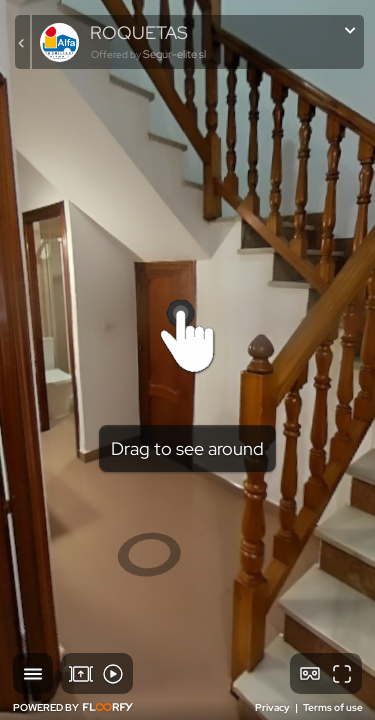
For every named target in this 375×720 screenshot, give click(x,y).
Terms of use (333, 707)
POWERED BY (73, 707)
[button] (33, 673)
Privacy (273, 707)
